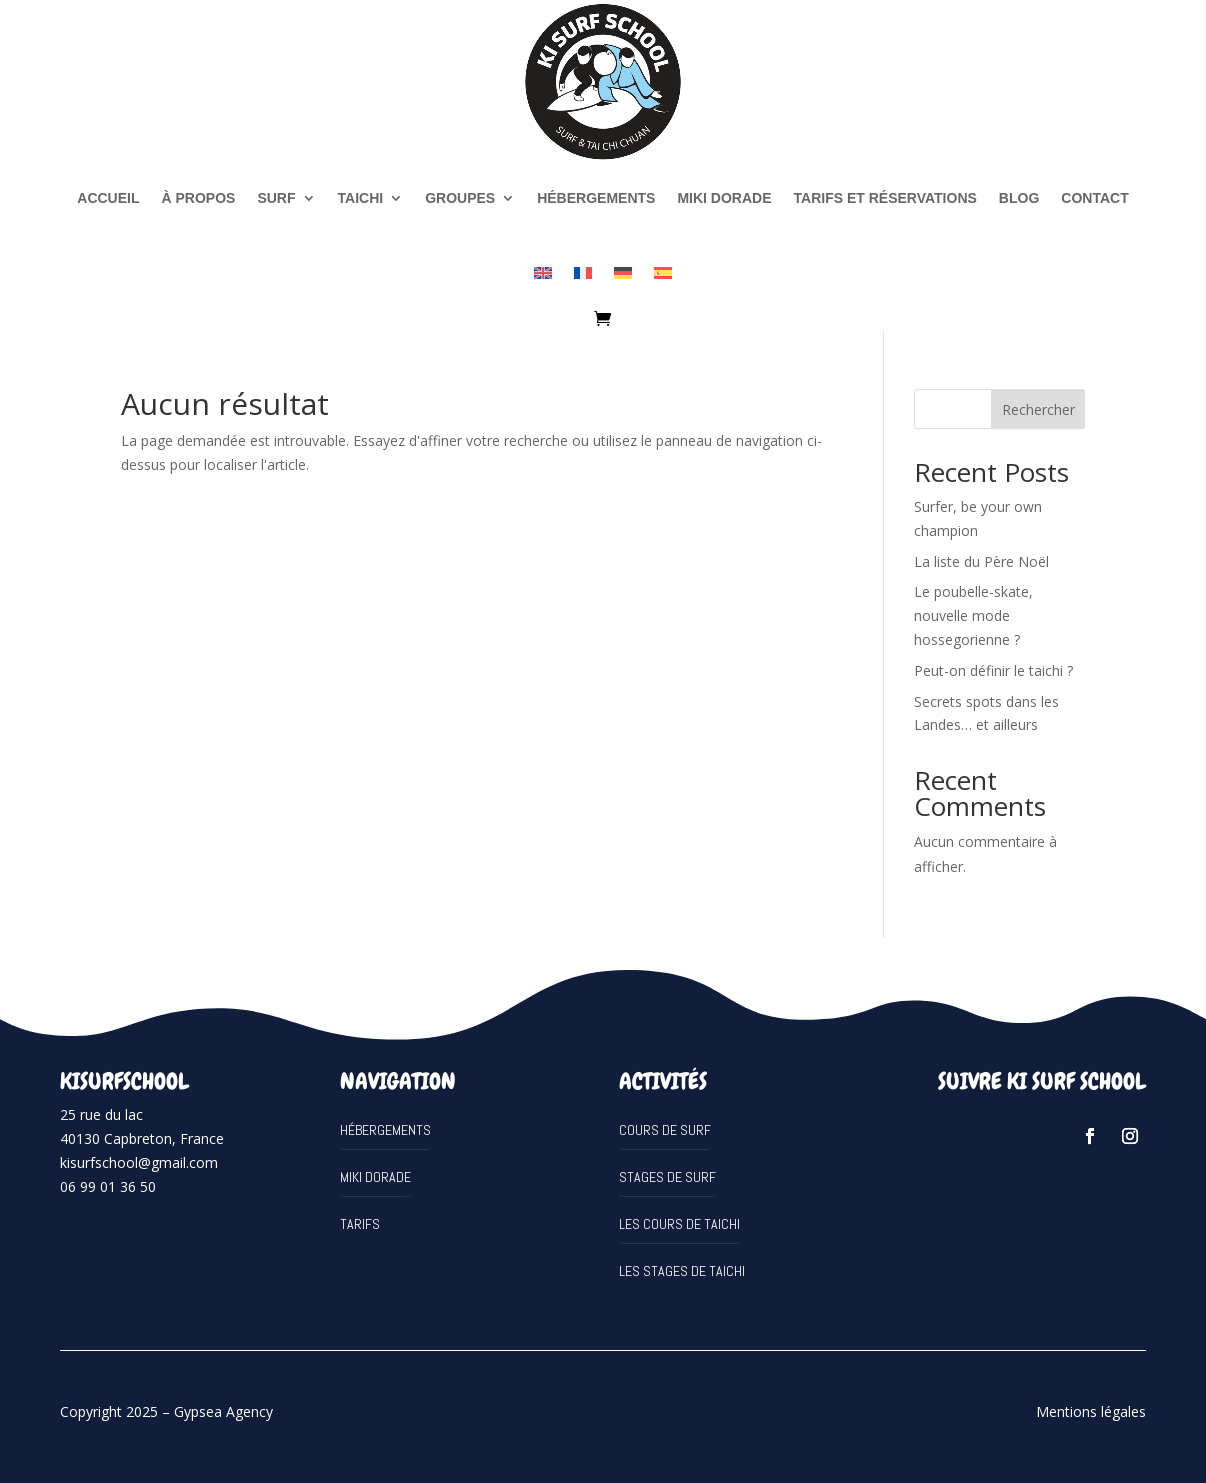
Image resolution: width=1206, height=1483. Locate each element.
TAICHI (361, 198)
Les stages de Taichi (682, 1271)
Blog (1019, 198)
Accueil (108, 198)
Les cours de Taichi (679, 1224)
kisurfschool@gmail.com (139, 1162)
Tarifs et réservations (885, 198)
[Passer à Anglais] (543, 273)
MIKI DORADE (724, 198)
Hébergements (596, 198)
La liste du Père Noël (981, 561)
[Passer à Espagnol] (663, 273)
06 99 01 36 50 (108, 1186)
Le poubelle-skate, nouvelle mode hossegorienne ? (973, 615)
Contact (1094, 198)
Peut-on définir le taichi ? (993, 670)
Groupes (460, 198)
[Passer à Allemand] (623, 273)
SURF (276, 198)
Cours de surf (665, 1130)
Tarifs (360, 1224)
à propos (199, 198)
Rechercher (1038, 409)
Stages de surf (667, 1177)
